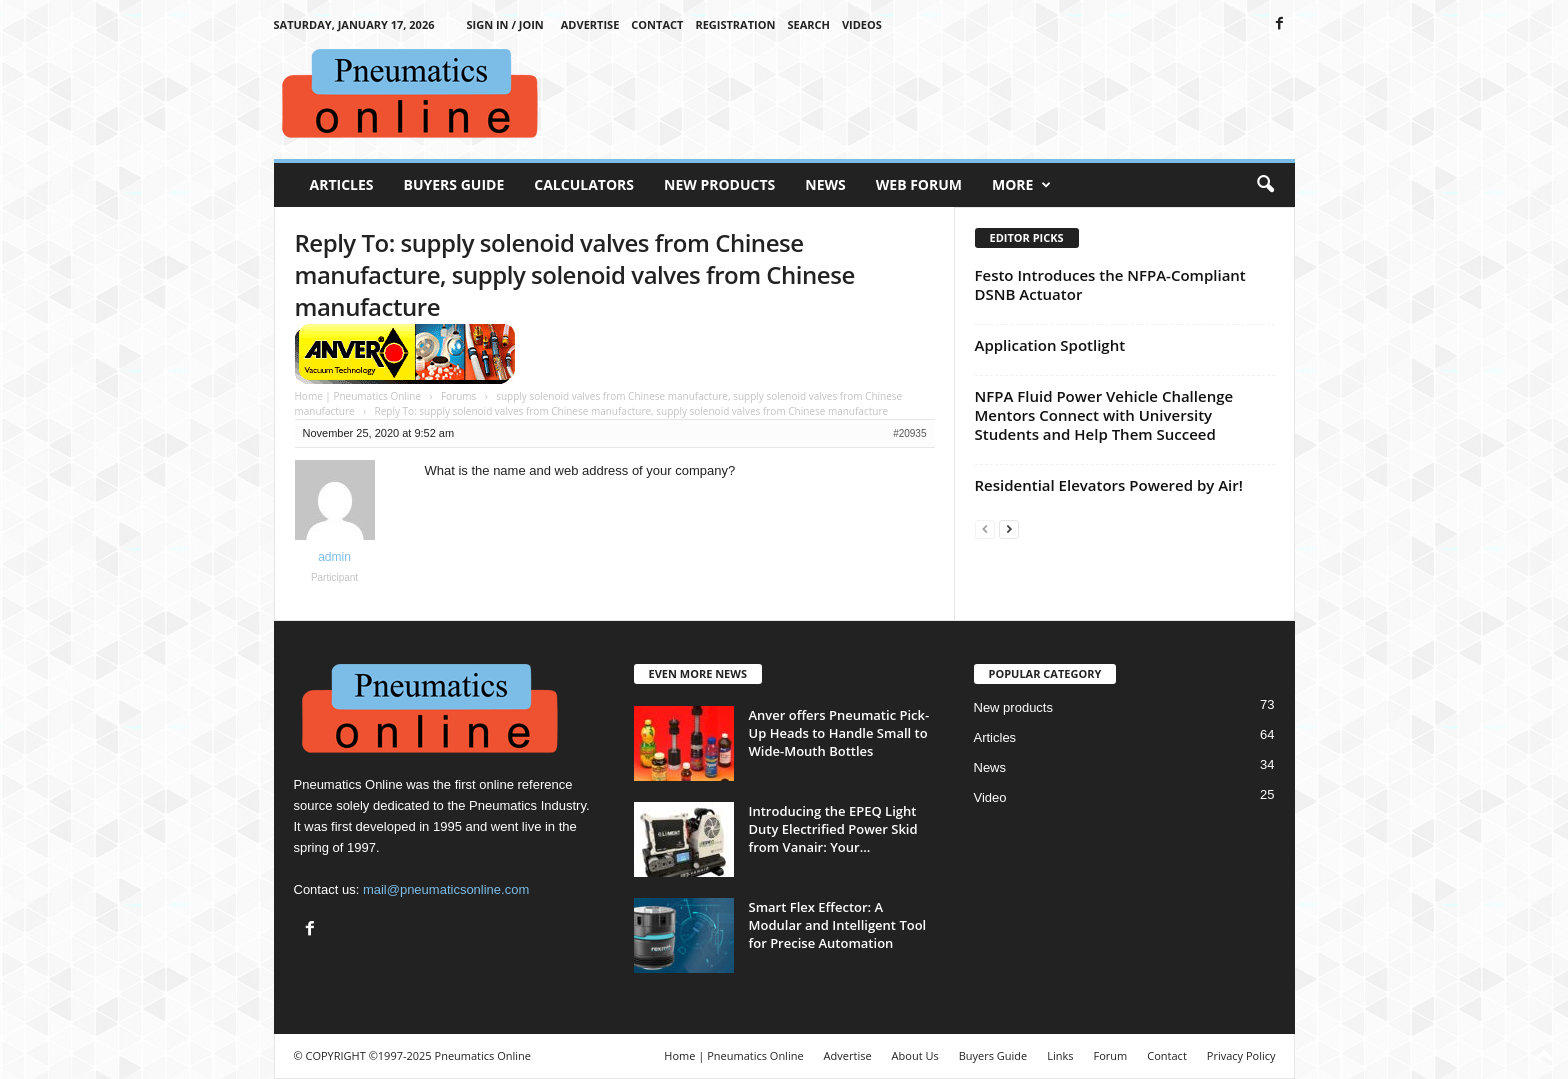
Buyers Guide (454, 184)
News (825, 184)
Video (990, 797)
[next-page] (1009, 528)
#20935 (909, 433)
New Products (719, 184)
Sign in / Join (504, 24)
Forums (458, 396)
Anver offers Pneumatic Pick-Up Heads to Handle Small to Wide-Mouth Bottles (839, 733)
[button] (1265, 185)
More (1021, 185)
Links (1060, 1055)
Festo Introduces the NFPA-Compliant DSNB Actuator (1110, 284)
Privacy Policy (1241, 1055)
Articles (342, 184)
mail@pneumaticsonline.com (446, 889)
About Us (915, 1055)
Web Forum (919, 184)
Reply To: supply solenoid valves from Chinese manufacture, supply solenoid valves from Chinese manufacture (575, 274)
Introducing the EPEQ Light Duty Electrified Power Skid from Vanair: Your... (833, 829)
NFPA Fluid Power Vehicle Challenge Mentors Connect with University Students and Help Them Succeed (1104, 415)
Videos (862, 24)
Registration (735, 24)
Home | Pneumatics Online (358, 396)
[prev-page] (985, 528)
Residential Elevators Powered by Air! (1109, 485)
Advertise (590, 24)
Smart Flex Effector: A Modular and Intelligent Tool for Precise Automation (838, 925)
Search (808, 24)
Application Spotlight (1050, 345)
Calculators (584, 184)
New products (1013, 707)
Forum (1111, 1055)
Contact (657, 24)
